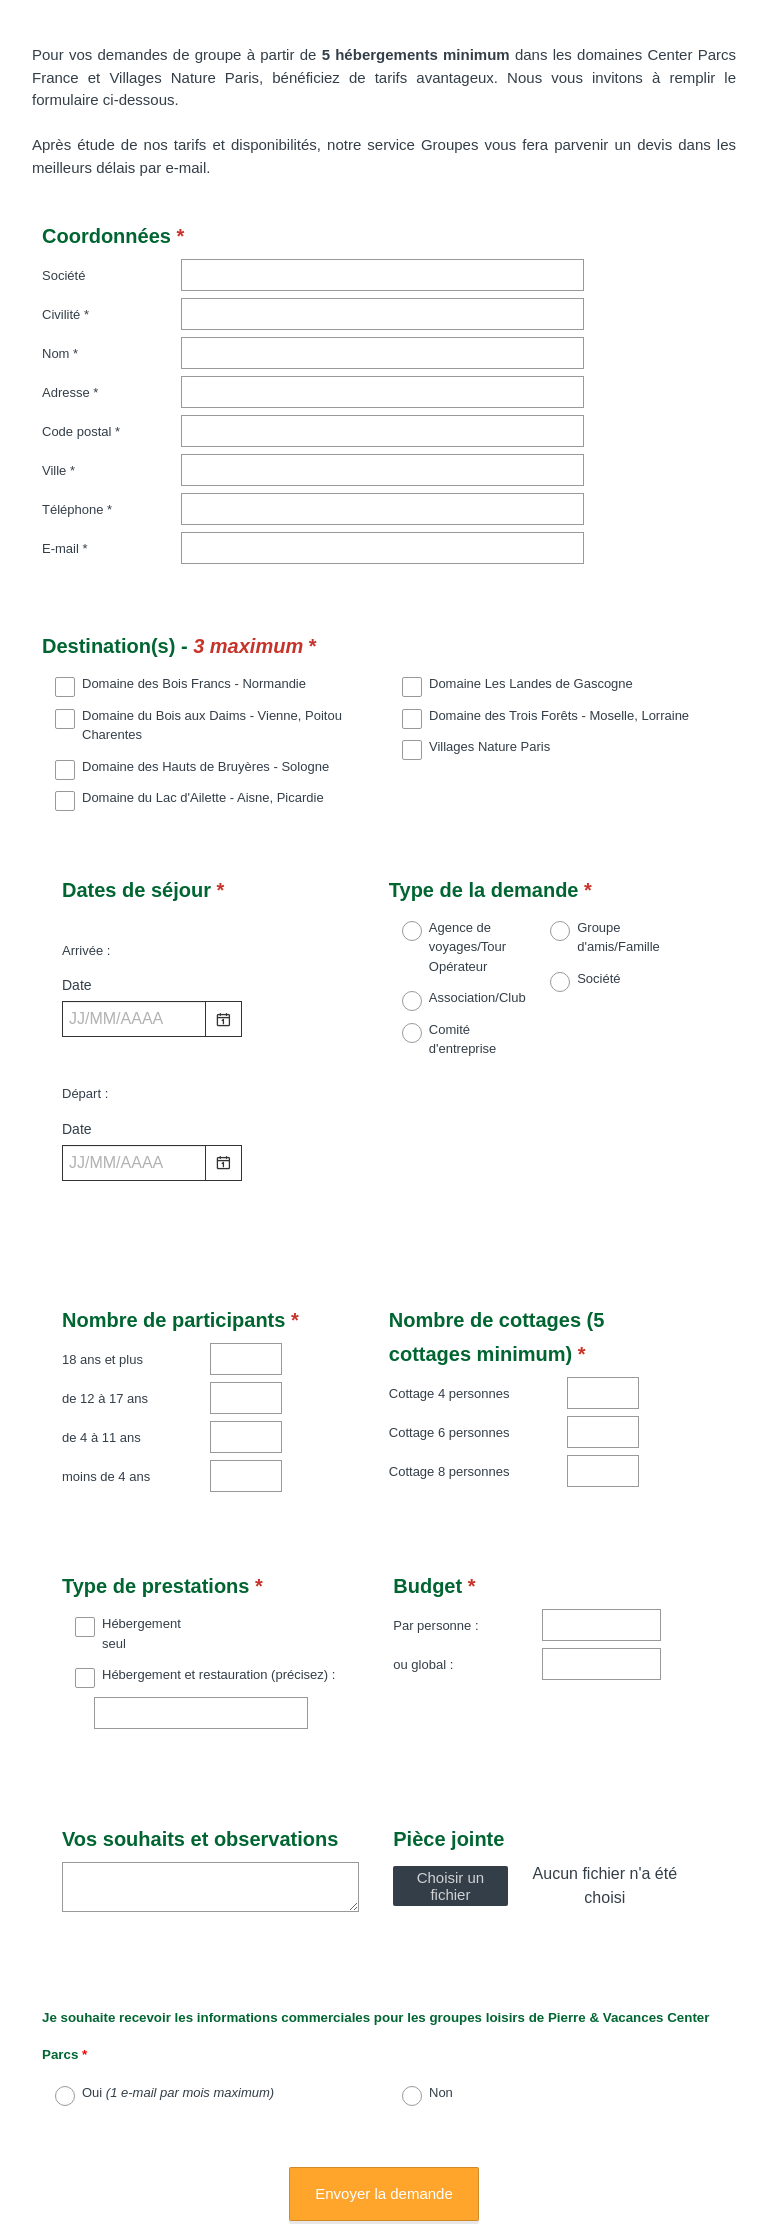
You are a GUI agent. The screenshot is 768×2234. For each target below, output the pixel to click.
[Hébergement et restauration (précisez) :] (201, 1652)
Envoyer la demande (384, 2080)
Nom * (60, 353)
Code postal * (81, 431)
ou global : (423, 1603)
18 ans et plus (102, 1298)
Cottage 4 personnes (449, 1332)
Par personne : (435, 1564)
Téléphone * (77, 509)
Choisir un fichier (451, 1807)
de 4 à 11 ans (101, 1376)
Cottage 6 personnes (449, 1371)
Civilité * (65, 314)
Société (63, 275)
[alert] (210, 1009)
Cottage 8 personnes (449, 1410)
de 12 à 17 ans (105, 1337)
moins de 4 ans (106, 1415)
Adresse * (70, 392)
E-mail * (65, 548)
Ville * (58, 470)
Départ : (85, 1050)
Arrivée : (86, 907)
